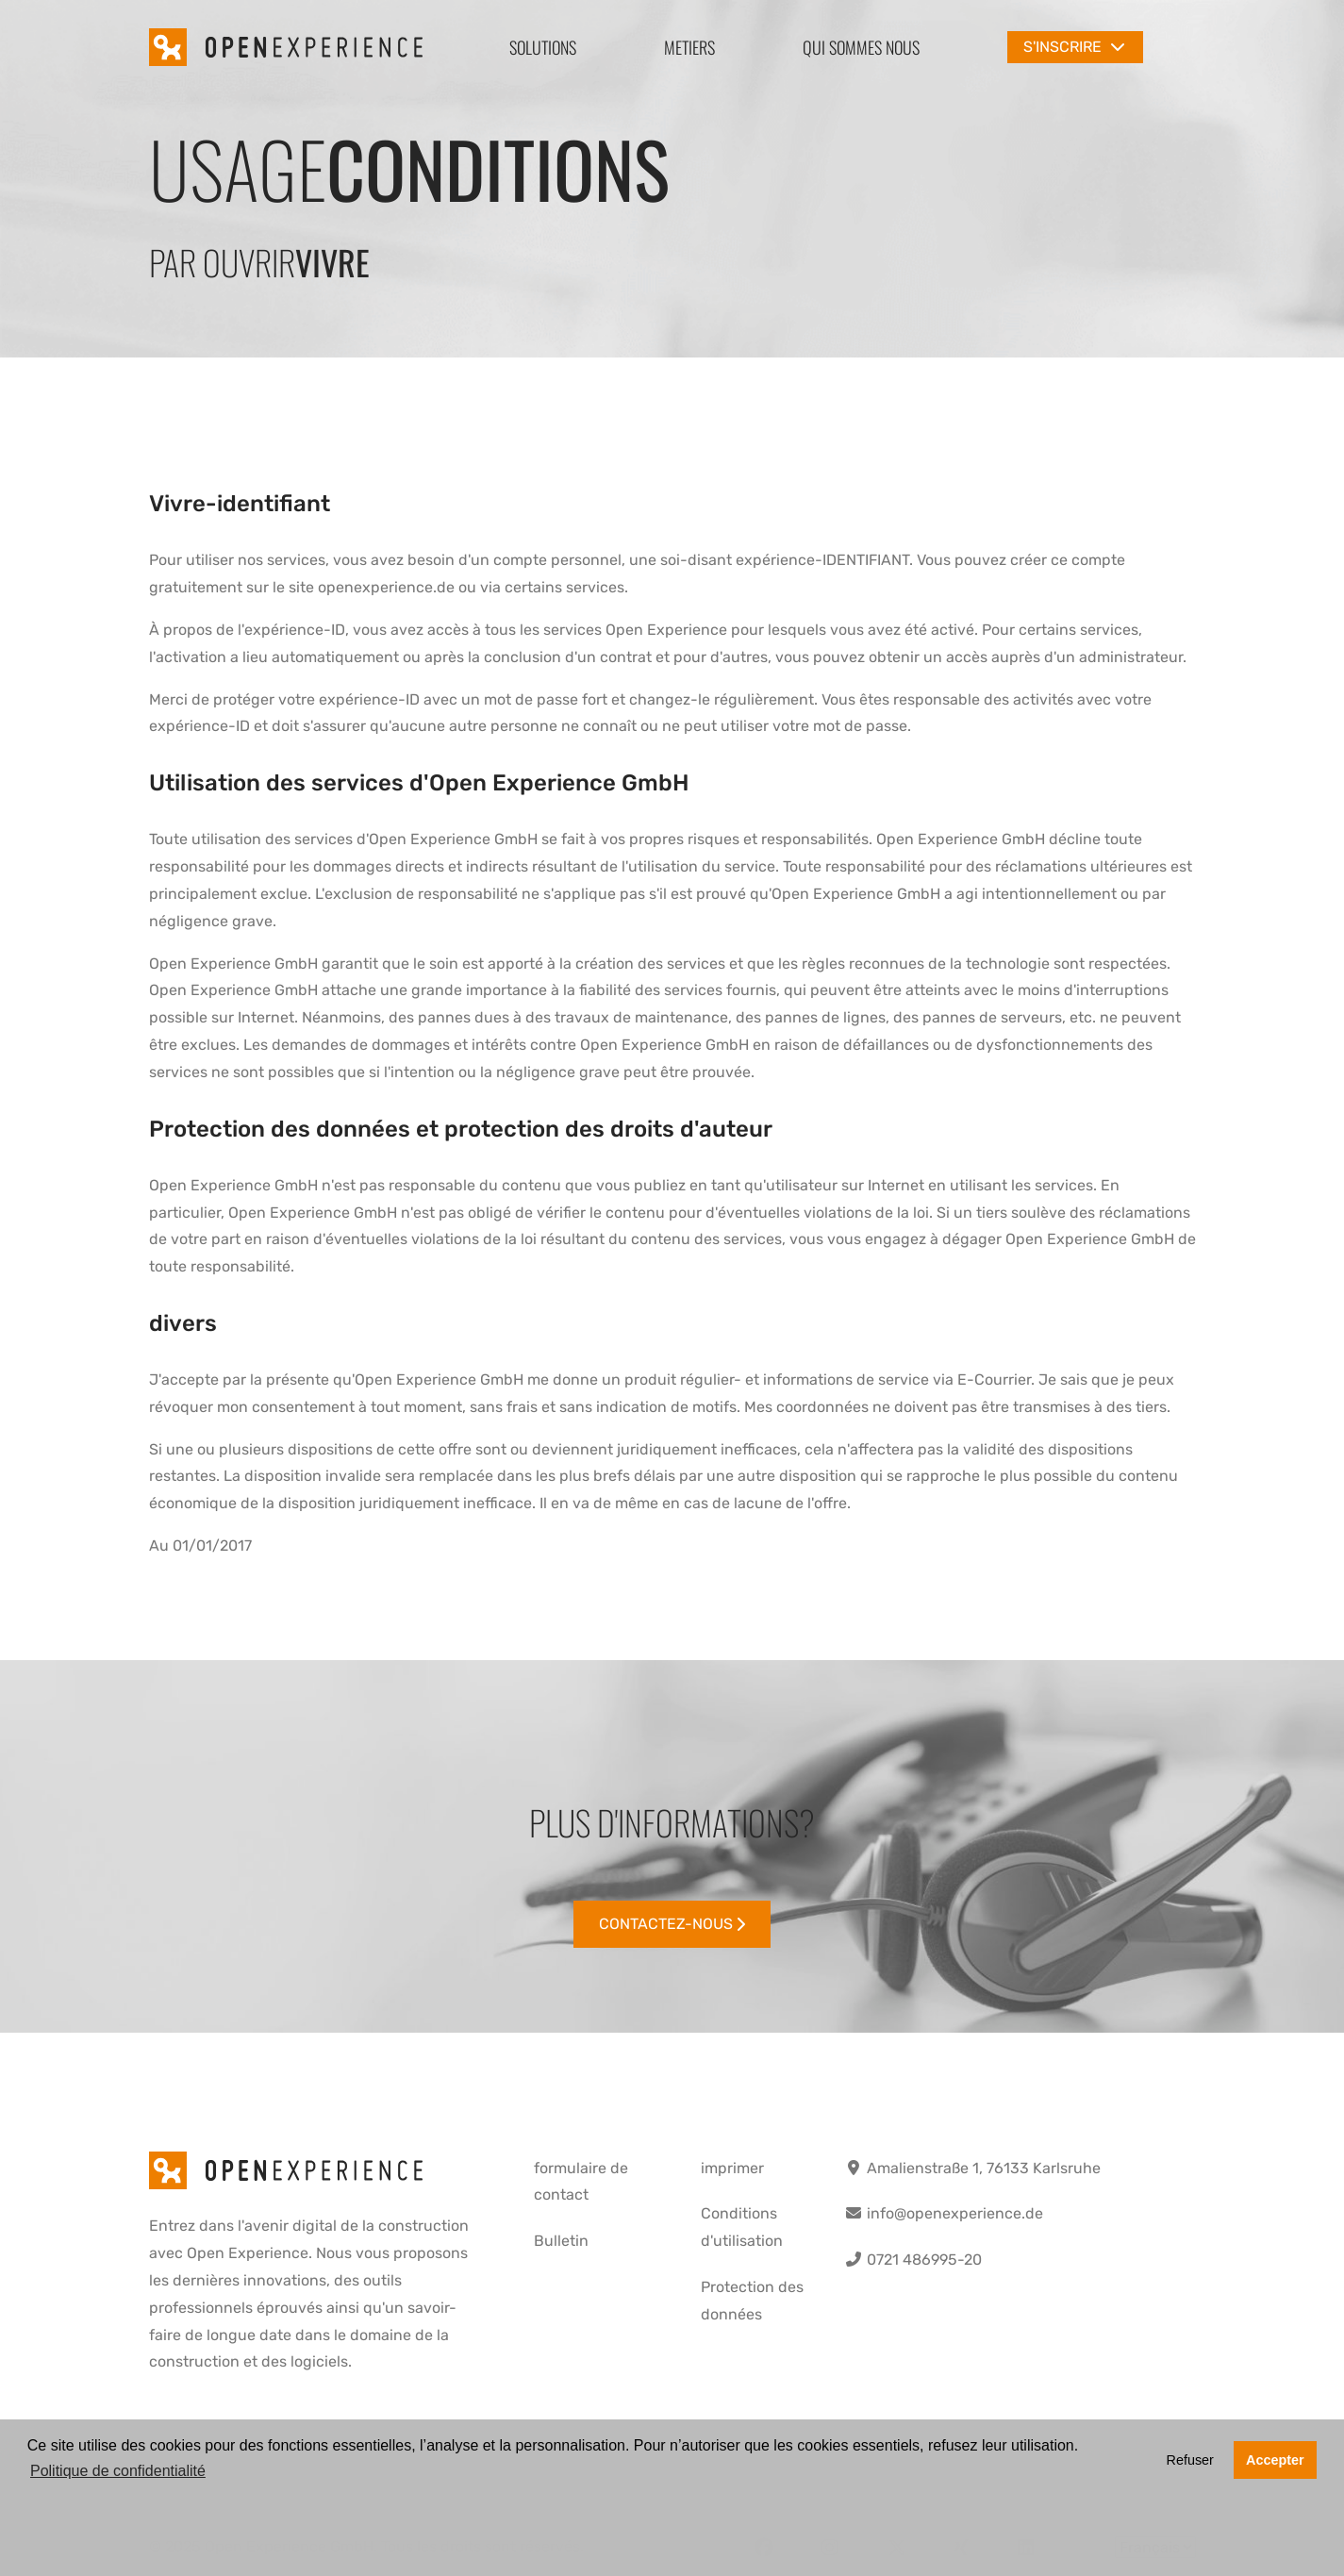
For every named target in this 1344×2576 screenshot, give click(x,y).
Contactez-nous (672, 1924)
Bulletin (561, 2241)
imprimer (732, 2168)
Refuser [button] (1189, 2460)
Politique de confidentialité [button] (118, 2471)
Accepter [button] (1275, 2460)
